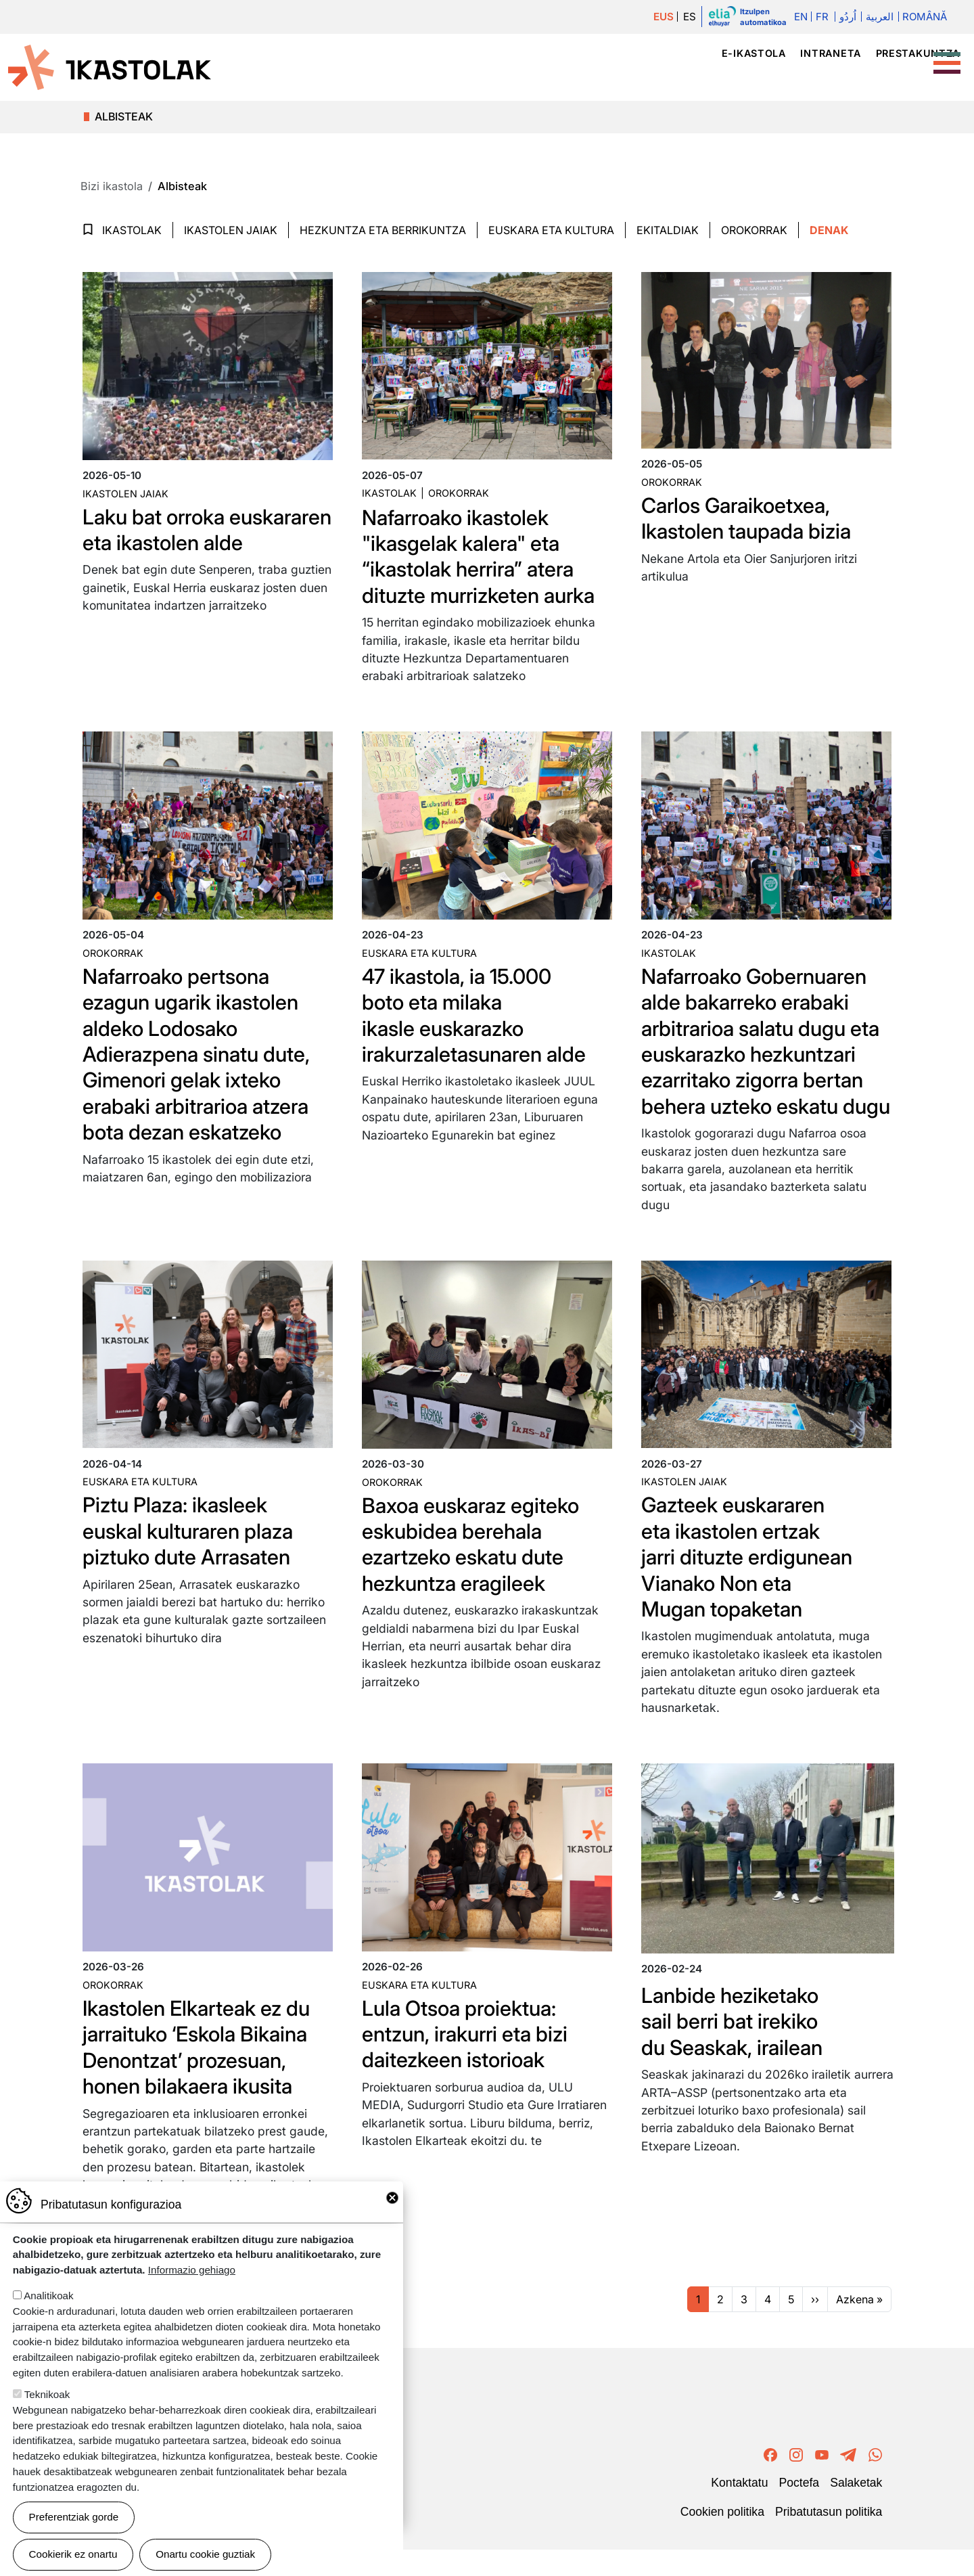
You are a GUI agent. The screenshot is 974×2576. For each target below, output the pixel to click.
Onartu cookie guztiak (205, 2554)
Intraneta (830, 53)
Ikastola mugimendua (488, 77)
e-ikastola (754, 53)
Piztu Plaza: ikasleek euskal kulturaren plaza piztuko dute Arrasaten (193, 1557)
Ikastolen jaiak (230, 230)
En (799, 17)
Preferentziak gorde (74, 2517)
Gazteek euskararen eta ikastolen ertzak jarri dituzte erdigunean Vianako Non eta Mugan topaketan (751, 1583)
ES (688, 16)
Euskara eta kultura (419, 953)
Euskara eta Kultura (551, 230)
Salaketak (856, 2509)
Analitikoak (48, 2295)
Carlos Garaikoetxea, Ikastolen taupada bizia (751, 518)
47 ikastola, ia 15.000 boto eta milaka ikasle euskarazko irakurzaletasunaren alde (479, 1015)
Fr (820, 17)
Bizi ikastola (893, 77)
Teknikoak (47, 2394)
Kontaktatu (739, 2509)
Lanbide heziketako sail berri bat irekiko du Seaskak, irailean (736, 2047)
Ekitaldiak (667, 230)
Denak (829, 230)
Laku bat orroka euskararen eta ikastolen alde (158, 542)
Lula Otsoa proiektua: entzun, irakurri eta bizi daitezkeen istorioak (470, 2059)
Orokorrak (754, 230)
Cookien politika (722, 2537)
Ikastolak (635, 77)
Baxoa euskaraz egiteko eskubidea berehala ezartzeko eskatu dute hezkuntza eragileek (476, 1570)
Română (925, 17)
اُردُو (846, 17)
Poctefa (799, 2509)
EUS (662, 16)
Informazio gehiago (191, 2270)
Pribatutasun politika (828, 2537)
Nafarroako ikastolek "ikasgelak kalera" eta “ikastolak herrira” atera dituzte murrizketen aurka (484, 556)
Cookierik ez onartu (73, 2554)
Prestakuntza (918, 53)
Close (392, 2198)
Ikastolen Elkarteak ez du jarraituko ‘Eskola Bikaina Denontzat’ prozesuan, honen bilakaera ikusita (203, 2072)
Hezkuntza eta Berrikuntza (383, 230)
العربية (878, 17)
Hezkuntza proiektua (760, 77)
